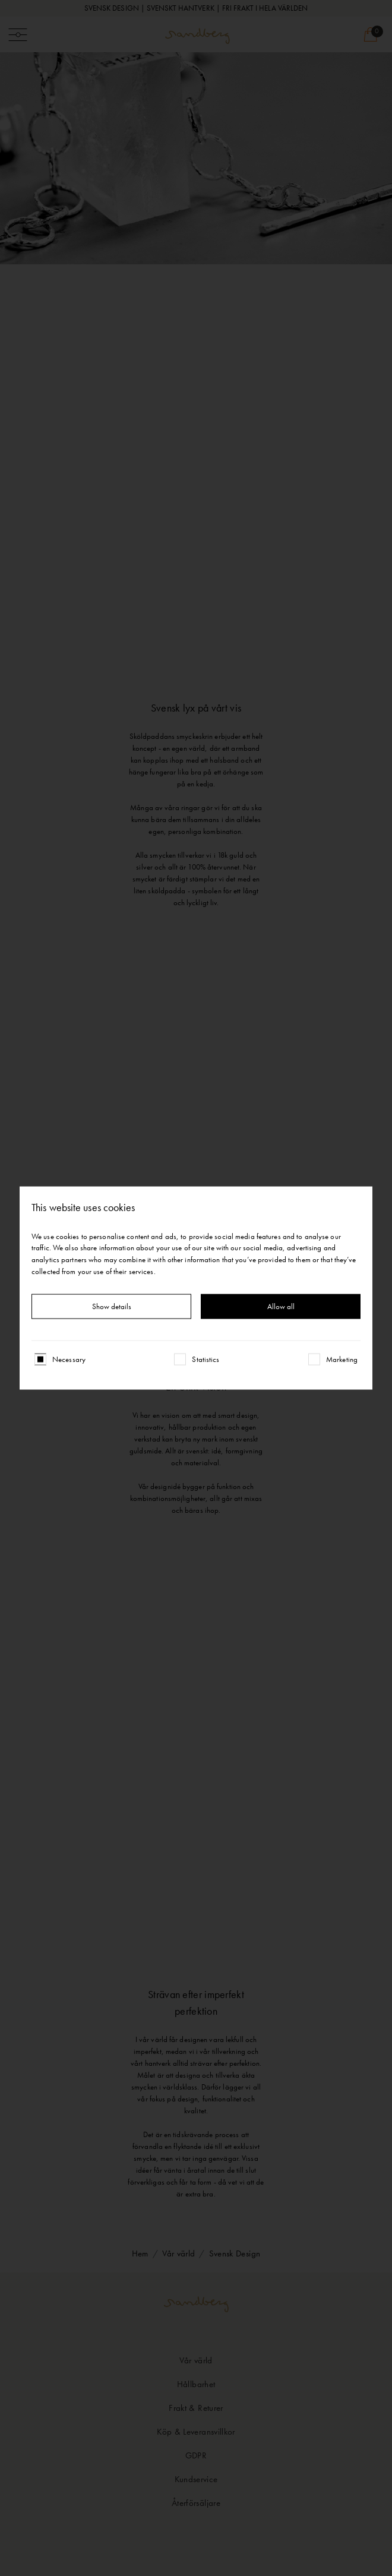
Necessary (69, 1359)
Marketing (342, 1359)
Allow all (281, 1306)
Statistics (205, 1359)
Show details (111, 1306)
